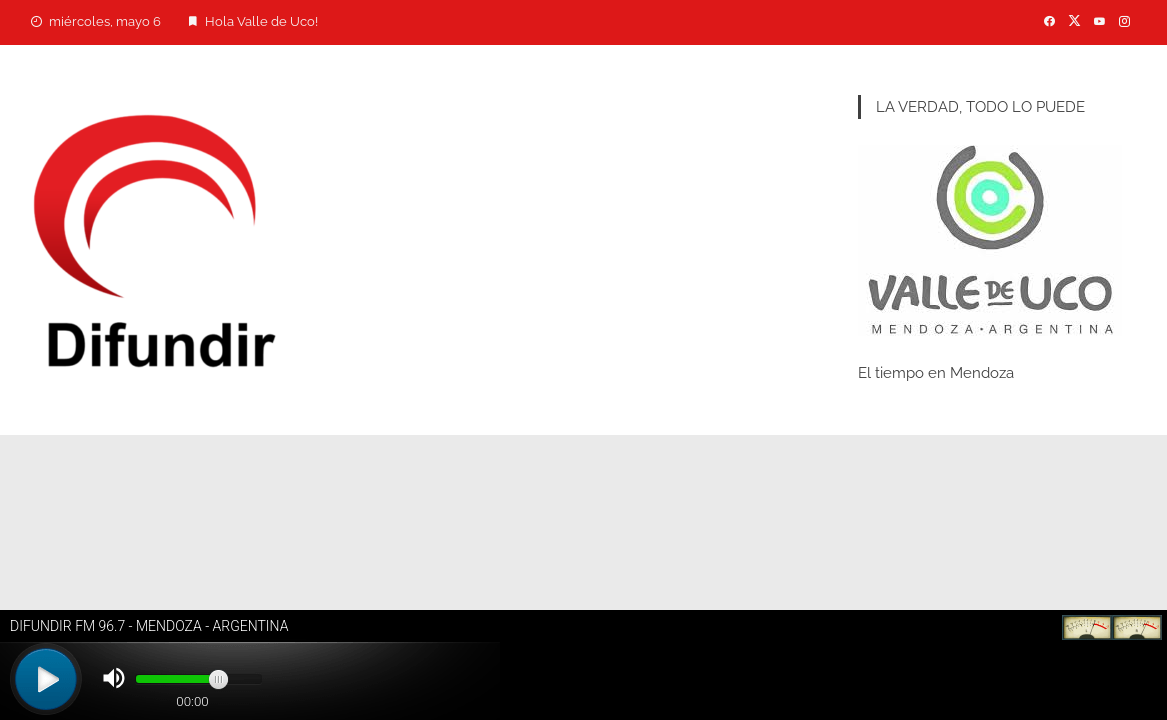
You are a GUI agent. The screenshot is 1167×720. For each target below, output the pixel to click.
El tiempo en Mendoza (936, 373)
